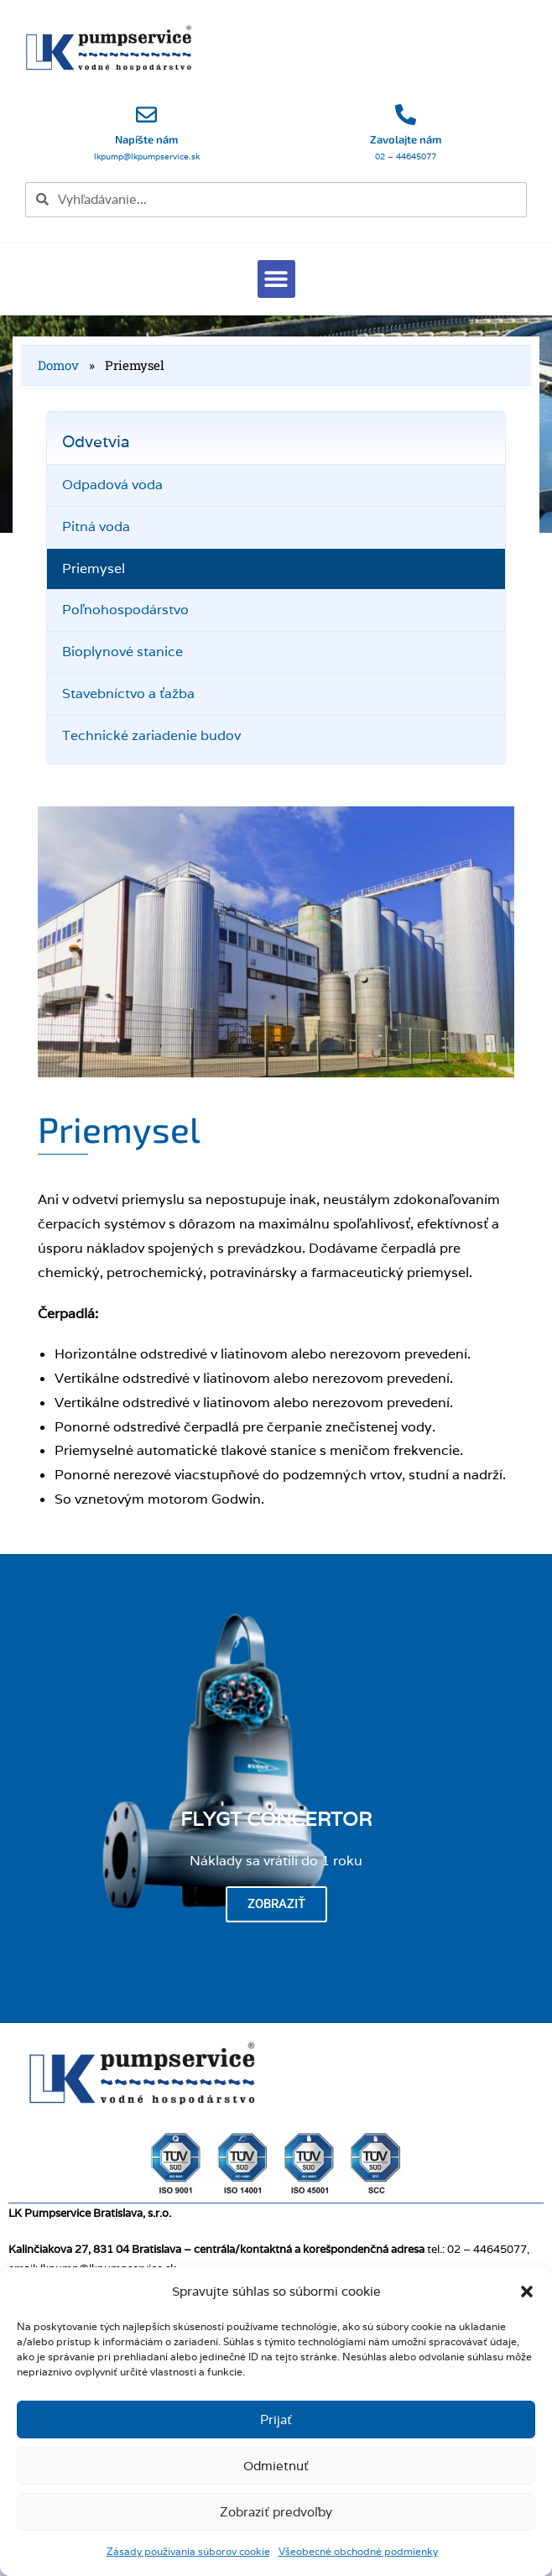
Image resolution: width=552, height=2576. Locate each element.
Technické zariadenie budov (151, 735)
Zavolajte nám (405, 139)
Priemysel (93, 568)
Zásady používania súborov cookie (188, 2551)
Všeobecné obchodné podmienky (358, 2551)
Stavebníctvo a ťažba (128, 693)
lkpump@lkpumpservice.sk (147, 156)
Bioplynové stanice (122, 651)
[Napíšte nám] (146, 114)
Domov (58, 365)
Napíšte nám (146, 139)
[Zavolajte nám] (405, 114)
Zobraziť (276, 1903)
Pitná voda (96, 526)
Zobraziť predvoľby (276, 2512)
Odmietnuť (276, 2466)
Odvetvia (96, 441)
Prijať (276, 2419)
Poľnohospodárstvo (125, 609)
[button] (526, 2291)
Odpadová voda (112, 484)
